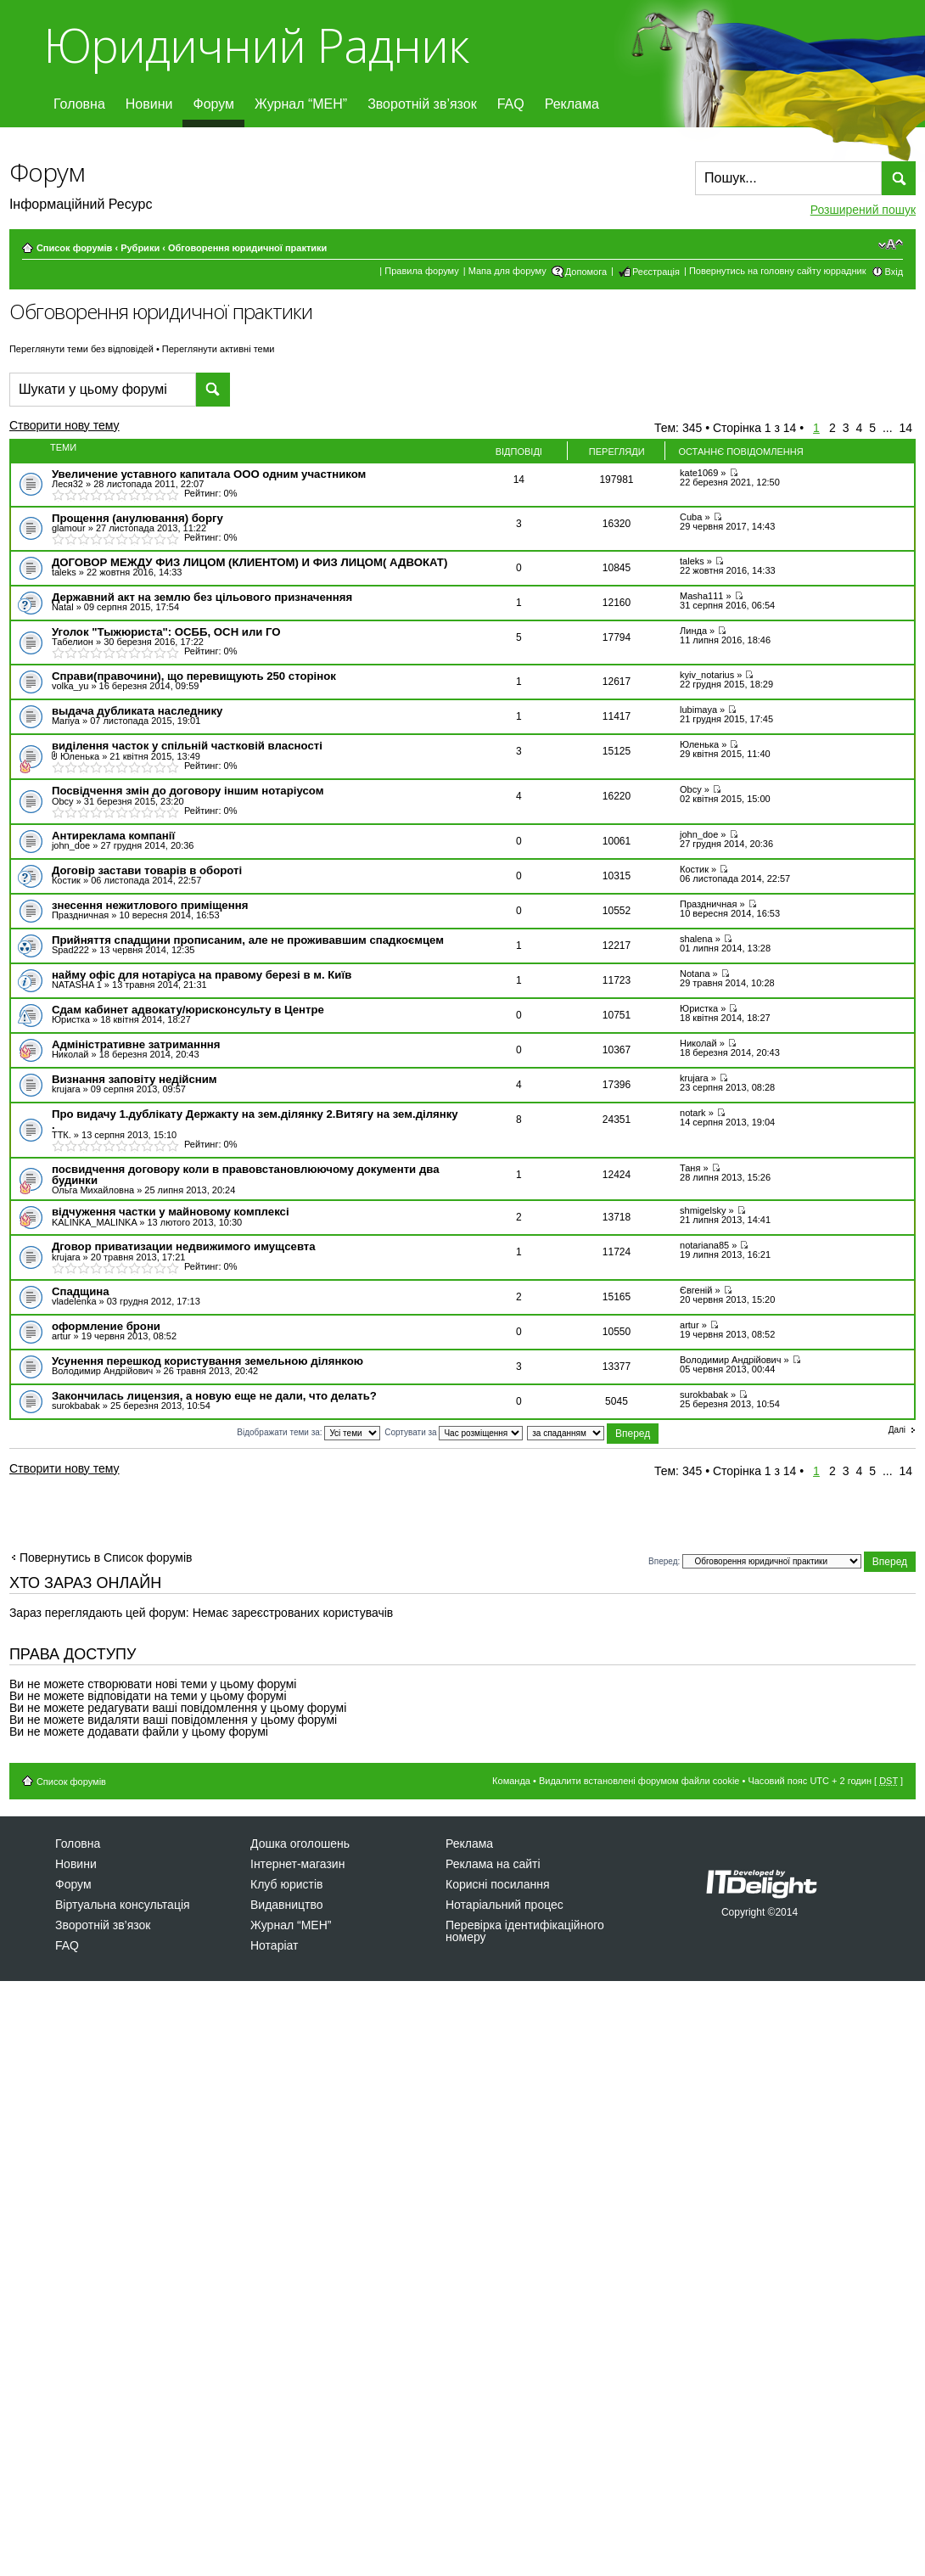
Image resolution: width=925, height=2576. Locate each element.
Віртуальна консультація (122, 1904)
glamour (69, 528)
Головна (79, 104)
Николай (70, 1054)
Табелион (72, 642)
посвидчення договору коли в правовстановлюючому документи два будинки (246, 1175)
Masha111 (701, 596)
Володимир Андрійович (102, 1371)
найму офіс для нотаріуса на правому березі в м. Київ (201, 974)
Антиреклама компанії (113, 835)
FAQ (510, 104)
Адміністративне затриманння (136, 1044)
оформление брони (106, 1326)
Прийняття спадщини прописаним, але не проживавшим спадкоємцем (248, 940)
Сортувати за (453, 1432)
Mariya (66, 721)
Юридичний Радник (255, 44)
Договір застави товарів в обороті (147, 870)
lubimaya (698, 709)
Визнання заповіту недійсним (134, 1079)
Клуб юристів (286, 1884)
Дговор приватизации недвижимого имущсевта (184, 1246)
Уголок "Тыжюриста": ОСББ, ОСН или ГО (166, 632)
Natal (63, 607)
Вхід (894, 272)
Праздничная (80, 915)
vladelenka (74, 1301)
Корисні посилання (497, 1884)
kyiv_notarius (707, 675)
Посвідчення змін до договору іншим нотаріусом (187, 790)
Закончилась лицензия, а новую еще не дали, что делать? (214, 1395)
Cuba (691, 517)
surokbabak (76, 1405)
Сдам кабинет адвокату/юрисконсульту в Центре (188, 1009)
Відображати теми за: (308, 1432)
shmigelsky (703, 1210)
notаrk (693, 1113)
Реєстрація (656, 272)
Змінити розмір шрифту (890, 244)
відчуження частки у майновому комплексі (170, 1211)
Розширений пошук (863, 210)
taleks (64, 572)
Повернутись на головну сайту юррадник (777, 271)
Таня (690, 1168)
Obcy (63, 801)
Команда (511, 1781)
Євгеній (696, 1290)
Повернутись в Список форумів (106, 1557)
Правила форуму (421, 271)
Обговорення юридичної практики (247, 248)
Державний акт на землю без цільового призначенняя (202, 597)
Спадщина (80, 1291)
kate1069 (699, 473)
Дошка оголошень (300, 1843)
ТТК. (61, 1135)
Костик (66, 880)
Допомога (586, 272)
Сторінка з (754, 428)
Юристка (71, 1019)
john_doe (71, 845)
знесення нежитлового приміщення (150, 905)
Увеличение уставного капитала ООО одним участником (209, 474)
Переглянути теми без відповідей (81, 349)
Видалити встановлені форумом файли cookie (639, 1781)
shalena (696, 939)
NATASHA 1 (77, 984)
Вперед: (664, 1560)
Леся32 (67, 484)
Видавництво (286, 1904)
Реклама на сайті (493, 1864)
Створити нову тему (79, 427)
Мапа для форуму (507, 271)
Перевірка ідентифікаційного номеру (525, 1931)
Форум (213, 104)
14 (906, 428)
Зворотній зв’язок (422, 104)
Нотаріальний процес (504, 1904)
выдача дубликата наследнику (137, 710)
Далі (897, 1430)
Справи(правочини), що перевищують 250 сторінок (194, 676)
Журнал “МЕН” (301, 104)
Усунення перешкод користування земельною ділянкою (207, 1361)
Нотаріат (274, 1945)
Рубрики (140, 248)
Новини (149, 104)
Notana (694, 973)
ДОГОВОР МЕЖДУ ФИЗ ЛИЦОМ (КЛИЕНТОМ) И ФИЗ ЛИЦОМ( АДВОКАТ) (249, 562)
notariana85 (704, 1245)
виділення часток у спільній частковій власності (187, 745)
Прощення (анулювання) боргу (137, 518)
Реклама (572, 104)
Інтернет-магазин (297, 1864)
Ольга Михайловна (93, 1190)
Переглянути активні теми (218, 349)
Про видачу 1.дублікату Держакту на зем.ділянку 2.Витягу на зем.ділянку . (255, 1119)
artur (61, 1336)
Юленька (79, 756)
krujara (66, 1089)
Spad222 (70, 950)
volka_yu (70, 686)
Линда (693, 631)
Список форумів (74, 248)
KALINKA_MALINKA (94, 1222)
